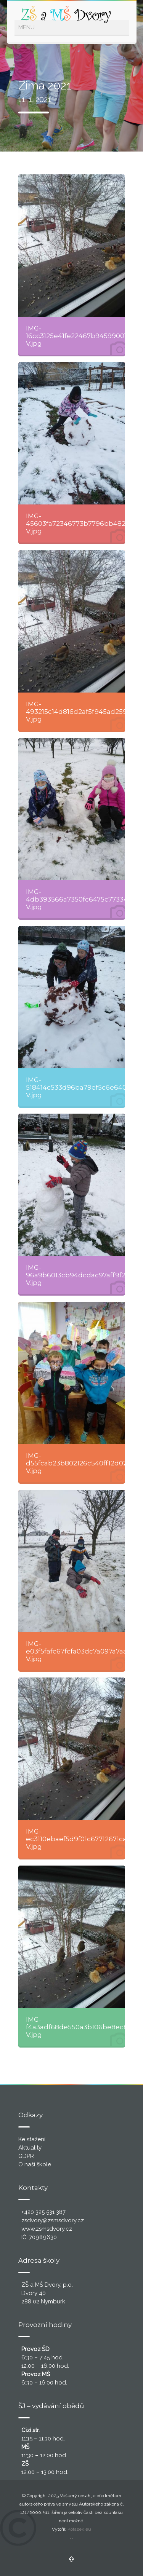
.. (71, 2536)
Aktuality (30, 2147)
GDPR (26, 2156)
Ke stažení (31, 2139)
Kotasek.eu (79, 2529)
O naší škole (34, 2164)
